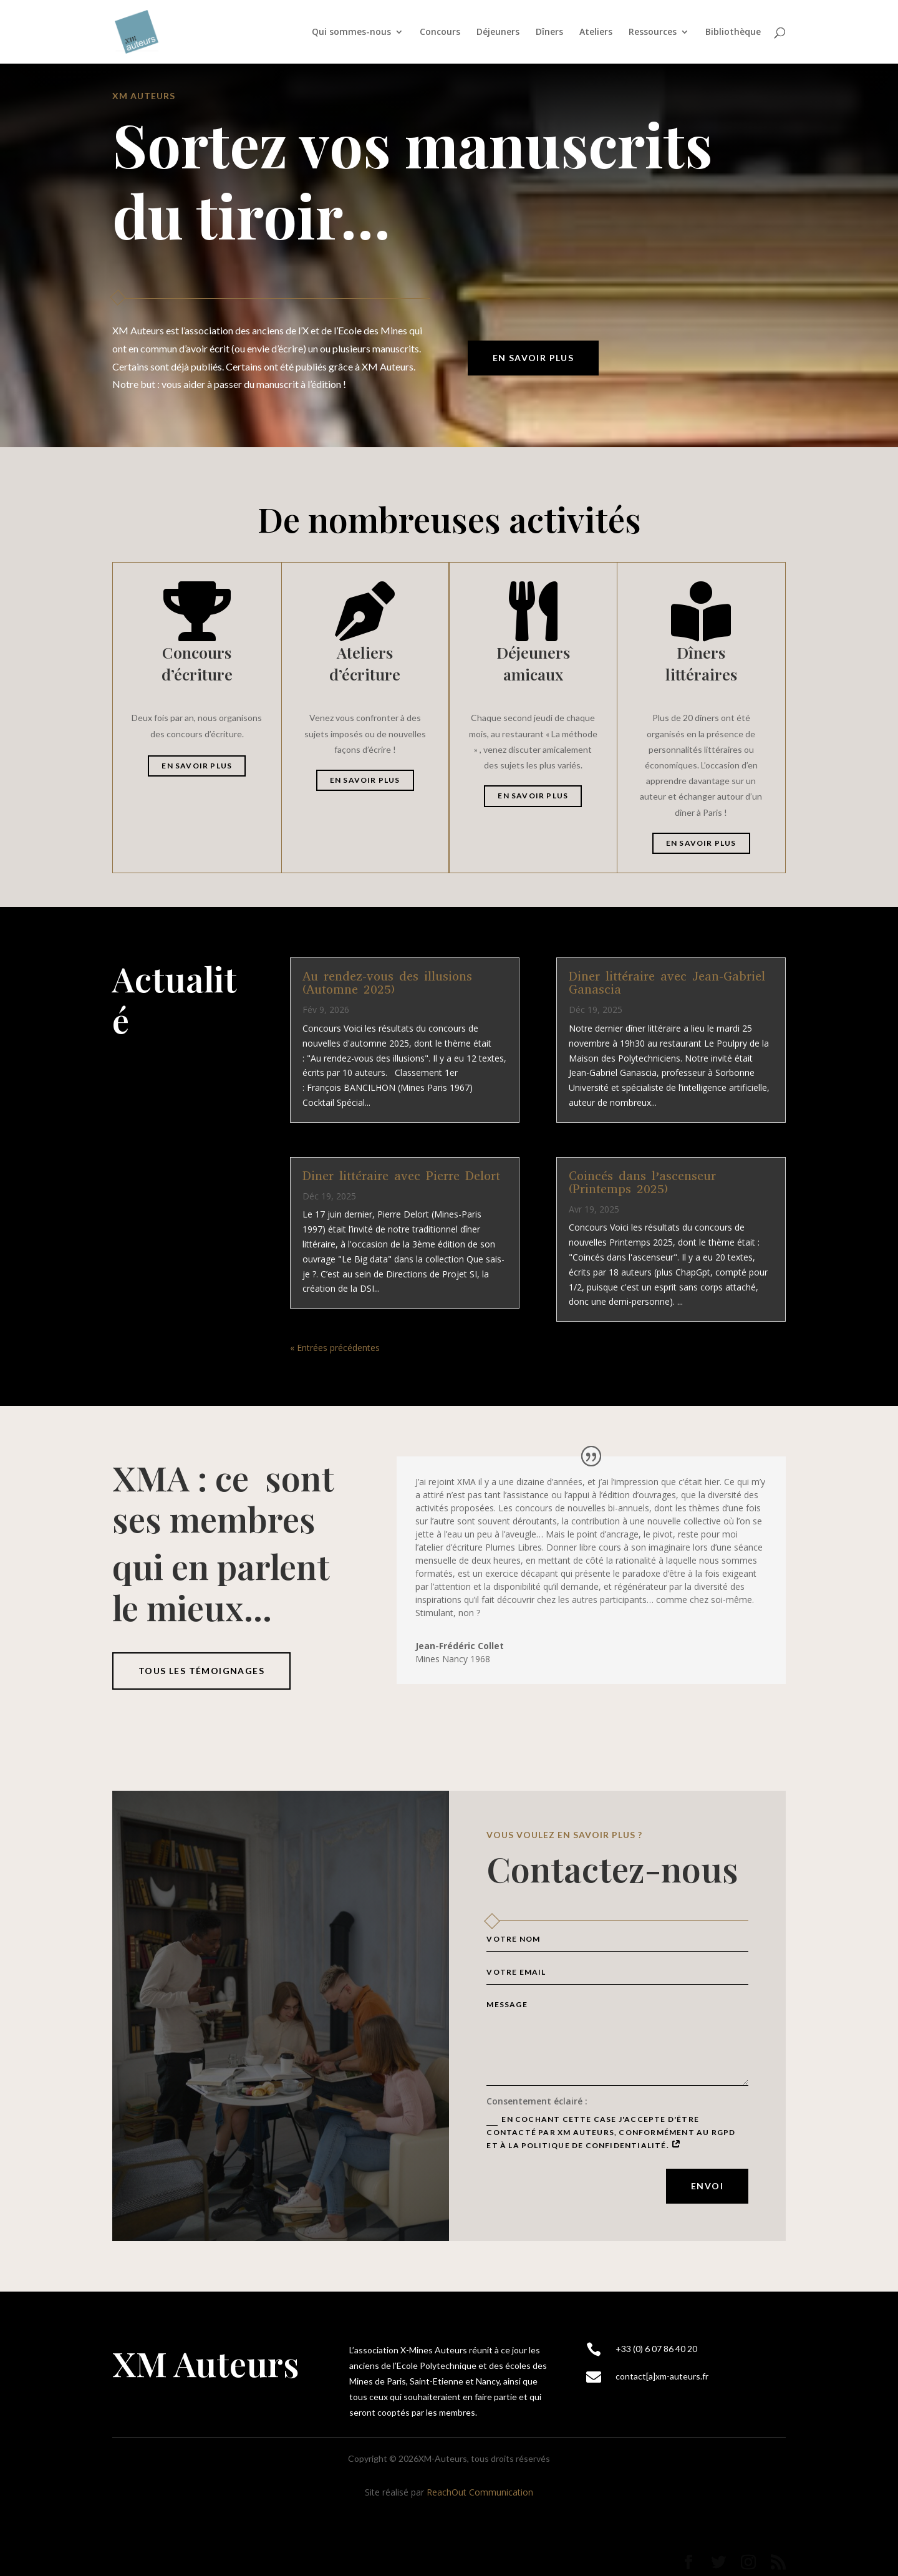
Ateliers (595, 32)
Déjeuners (497, 32)
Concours (440, 32)
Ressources (653, 32)
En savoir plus (533, 357)
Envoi (707, 2186)
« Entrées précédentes (335, 1347)
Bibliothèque (733, 32)
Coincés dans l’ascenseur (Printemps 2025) (642, 1183)
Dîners (549, 32)
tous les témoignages (201, 1670)
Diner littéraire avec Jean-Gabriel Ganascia (667, 983)
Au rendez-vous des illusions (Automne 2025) (387, 983)
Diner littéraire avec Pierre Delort (401, 1176)
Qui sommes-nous (351, 32)
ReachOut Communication (480, 2492)
